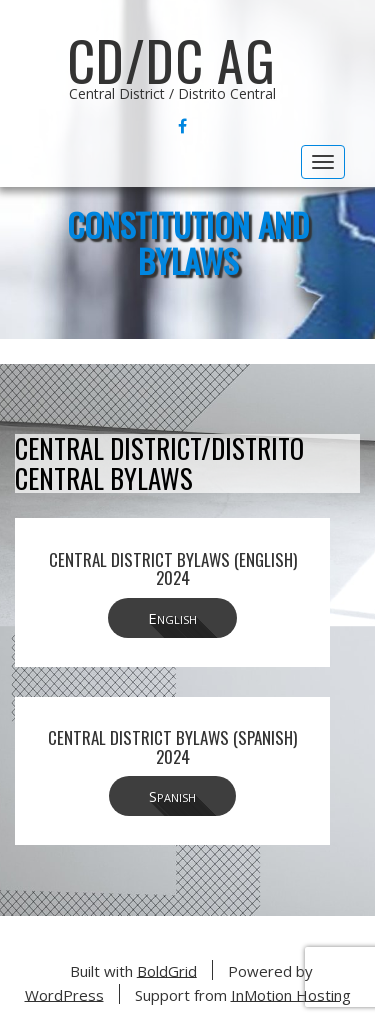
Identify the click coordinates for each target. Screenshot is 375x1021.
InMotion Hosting (291, 994)
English (172, 618)
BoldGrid (167, 970)
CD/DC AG (171, 60)
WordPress (64, 994)
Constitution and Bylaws (188, 242)
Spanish (172, 796)
